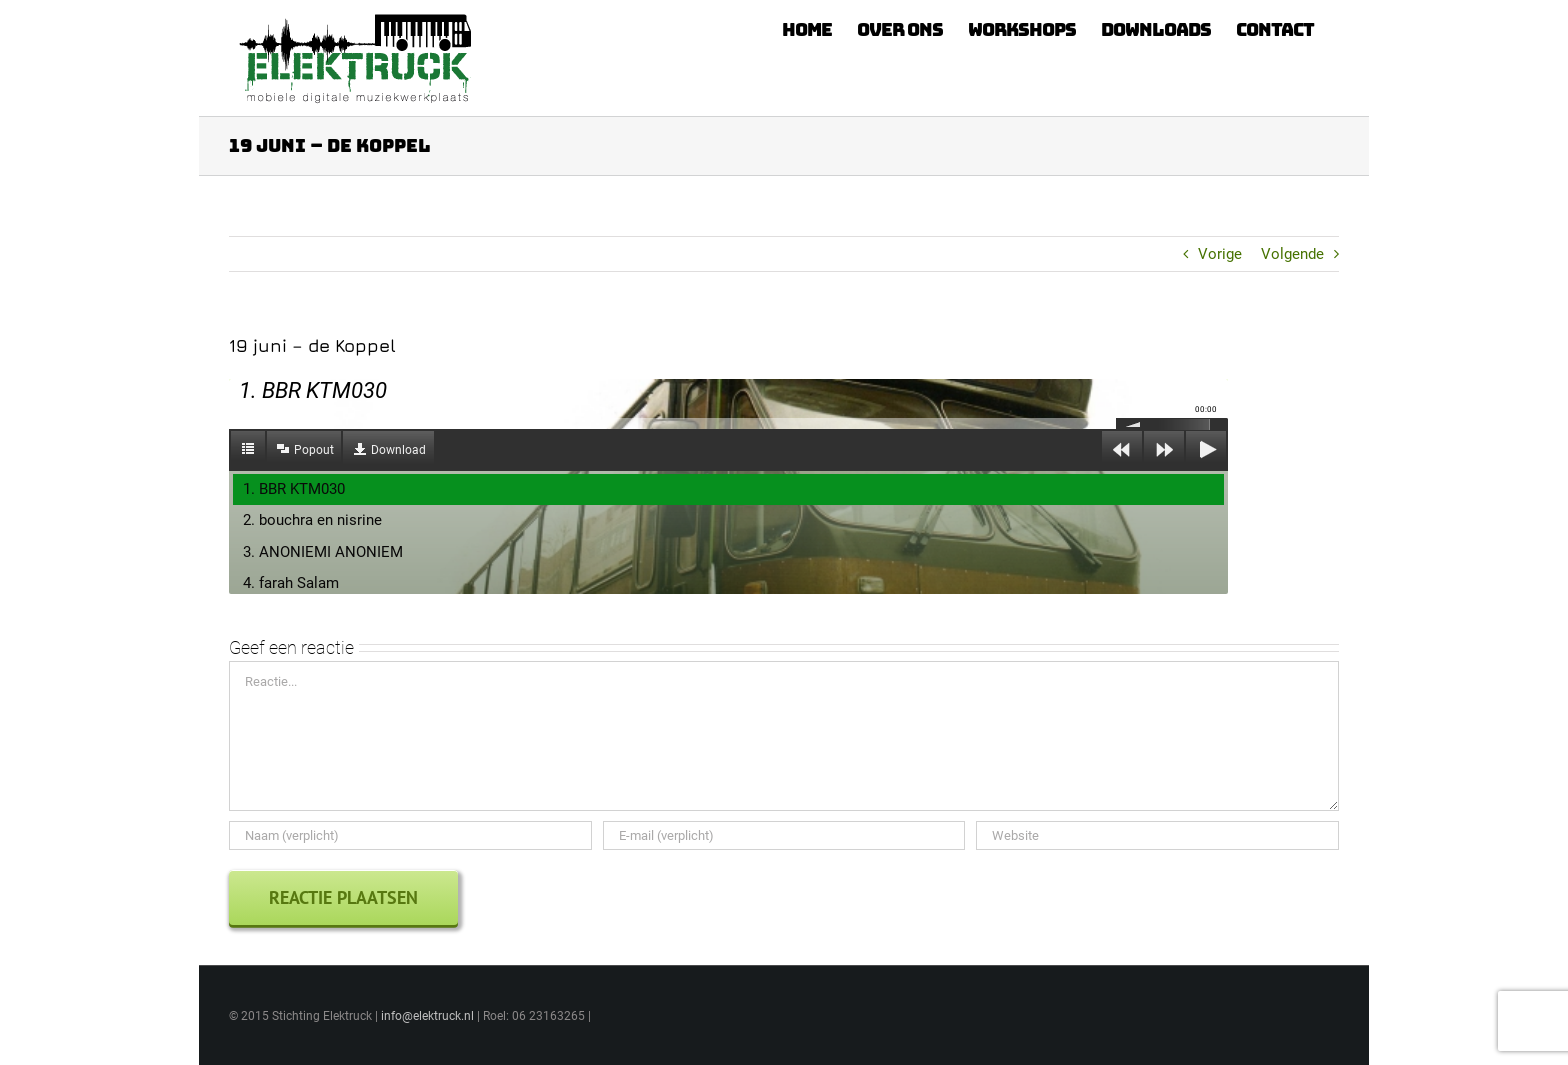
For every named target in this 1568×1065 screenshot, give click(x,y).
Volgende (1292, 254)
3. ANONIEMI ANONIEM (323, 552)
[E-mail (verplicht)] (784, 835)
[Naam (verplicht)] (410, 835)
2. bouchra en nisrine (312, 520)
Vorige (1220, 254)
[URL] (1157, 835)
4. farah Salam (291, 583)
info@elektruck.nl (427, 1016)
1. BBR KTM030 (294, 489)
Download (398, 450)
